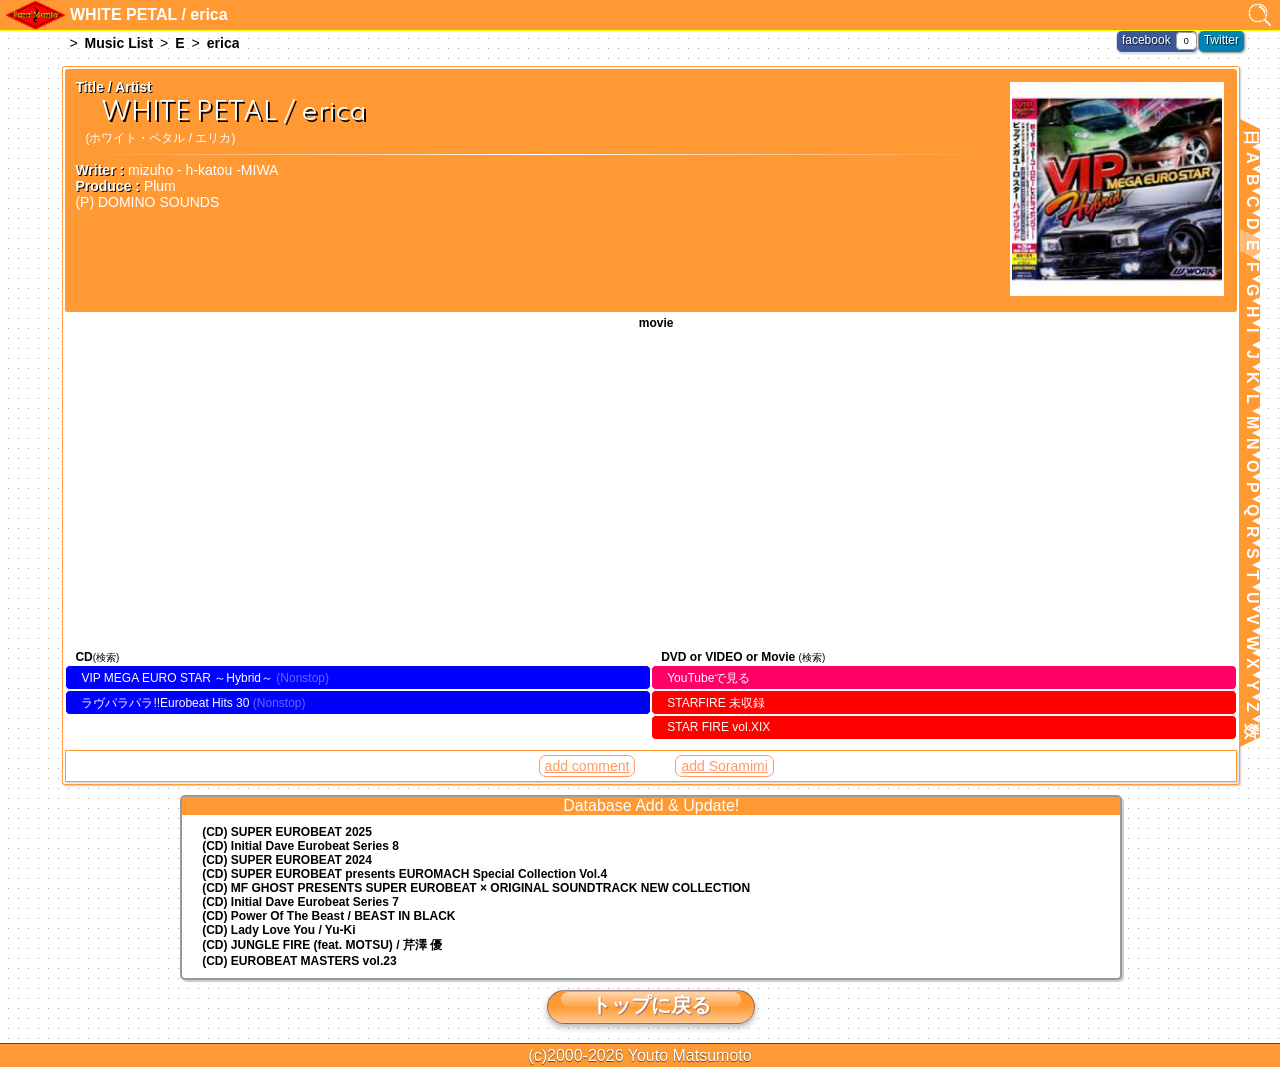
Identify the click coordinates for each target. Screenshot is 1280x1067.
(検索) (106, 657)
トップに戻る (651, 1005)
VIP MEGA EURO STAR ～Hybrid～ (177, 678)
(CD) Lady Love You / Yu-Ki (278, 930)
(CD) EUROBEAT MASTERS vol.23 (299, 961)
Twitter (1221, 40)
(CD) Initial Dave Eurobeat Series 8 (300, 846)
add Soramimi (724, 766)
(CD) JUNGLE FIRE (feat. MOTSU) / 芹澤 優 (322, 945)
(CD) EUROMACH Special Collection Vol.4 (404, 874)
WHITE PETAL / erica (651, 487)
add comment (587, 766)
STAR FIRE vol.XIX (718, 727)
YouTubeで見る (708, 678)
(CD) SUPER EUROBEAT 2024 (287, 860)
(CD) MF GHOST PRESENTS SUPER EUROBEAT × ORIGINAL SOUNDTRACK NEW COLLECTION (476, 888)
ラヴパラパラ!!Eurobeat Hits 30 (165, 703)
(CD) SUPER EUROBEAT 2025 (287, 832)
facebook (1146, 40)
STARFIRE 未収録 (716, 703)
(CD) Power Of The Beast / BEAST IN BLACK (328, 916)
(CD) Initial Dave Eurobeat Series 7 (300, 902)
